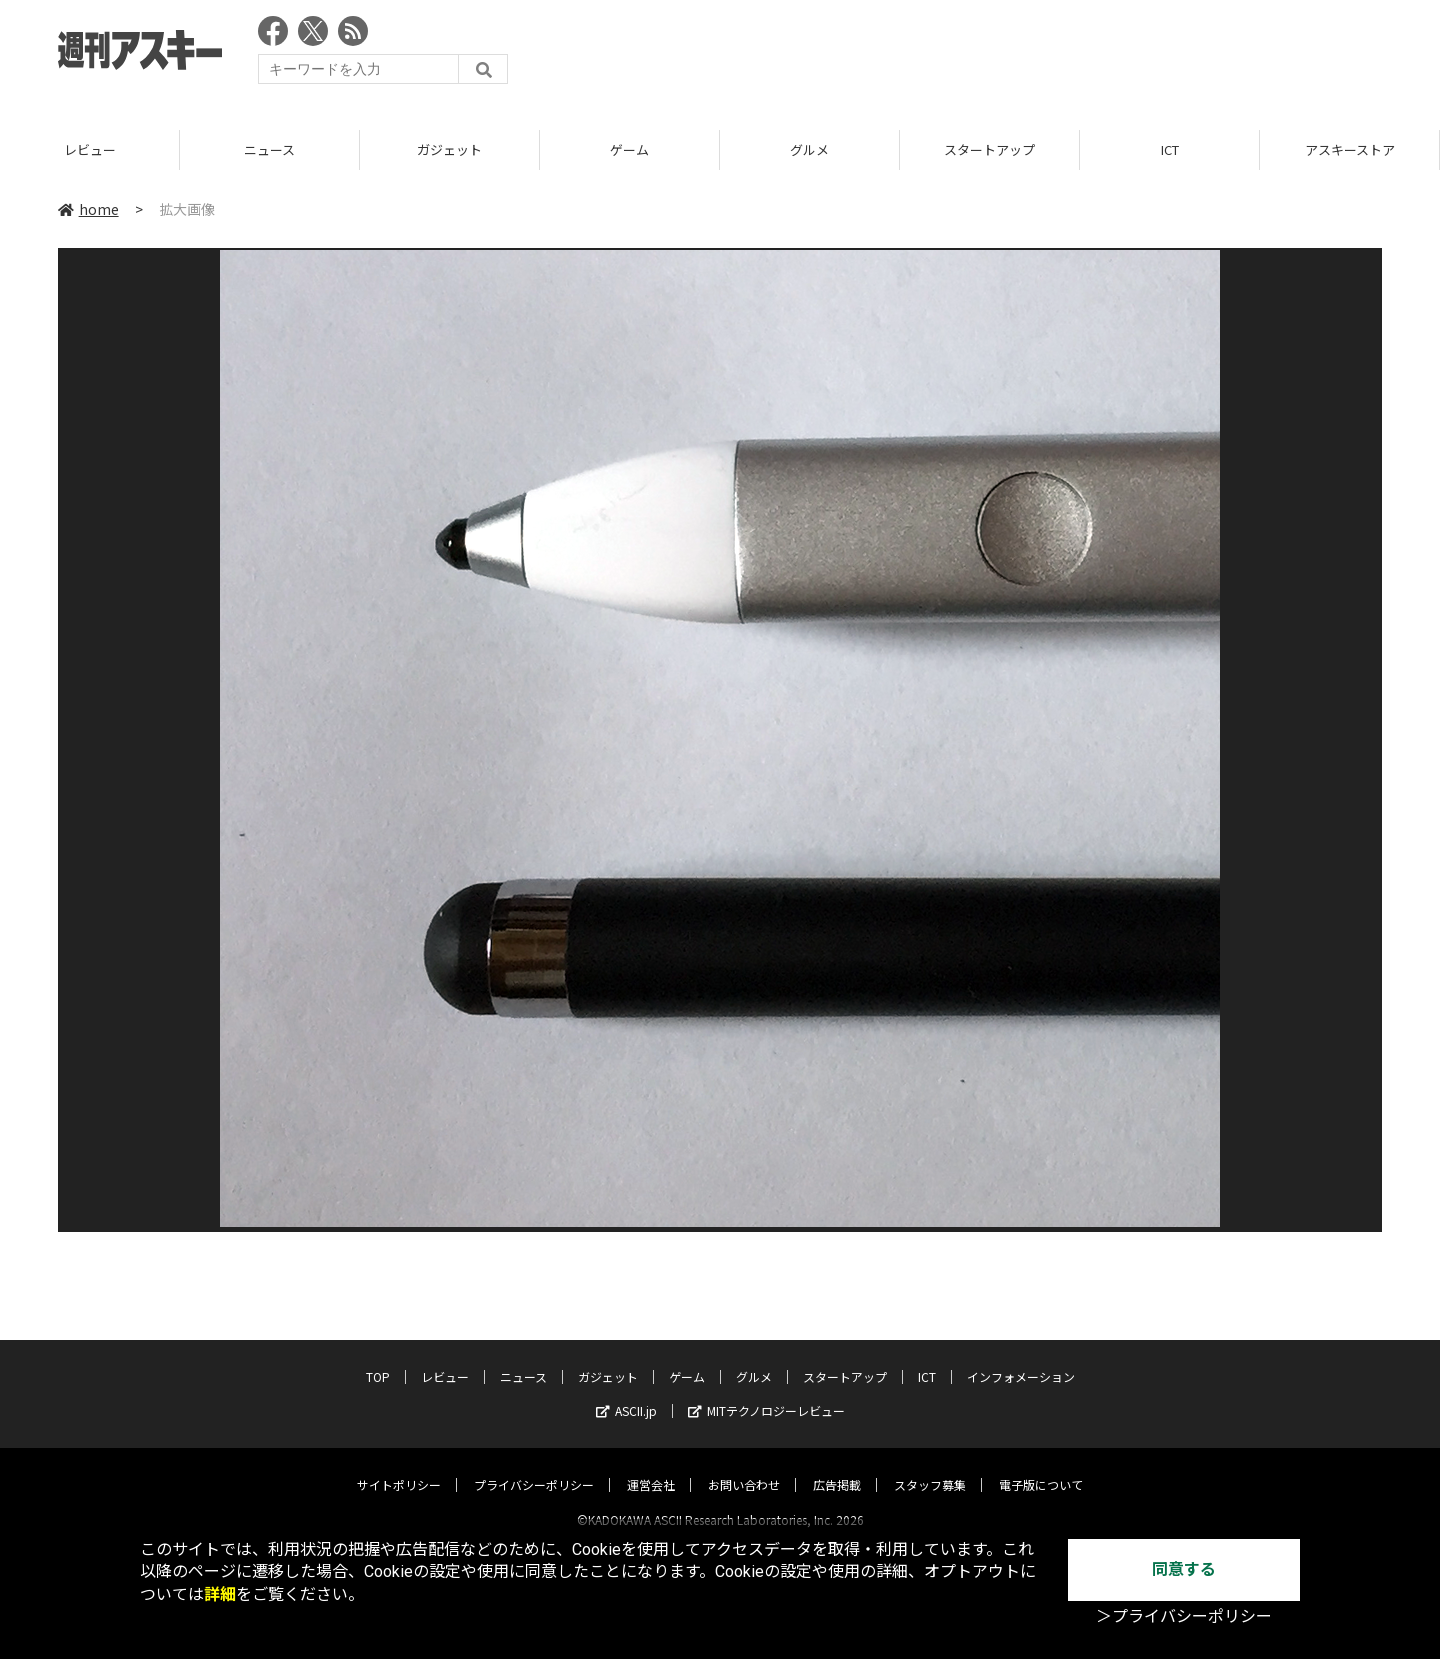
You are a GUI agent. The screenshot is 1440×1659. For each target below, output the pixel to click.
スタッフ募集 (930, 1466)
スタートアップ (989, 149)
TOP (378, 1358)
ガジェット (449, 149)
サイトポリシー (399, 1466)
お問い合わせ (744, 1466)
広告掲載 (837, 1466)
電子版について (1041, 1466)
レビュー (90, 149)
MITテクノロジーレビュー (766, 1392)
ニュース (269, 149)
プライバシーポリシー (534, 1466)
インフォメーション (1021, 1358)
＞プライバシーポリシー (1184, 1616)
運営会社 (651, 1466)
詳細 (220, 1594)
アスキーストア (1350, 149)
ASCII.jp (626, 1392)
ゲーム (629, 149)
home (88, 209)
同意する (1184, 1569)
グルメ (809, 149)
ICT (1170, 149)
